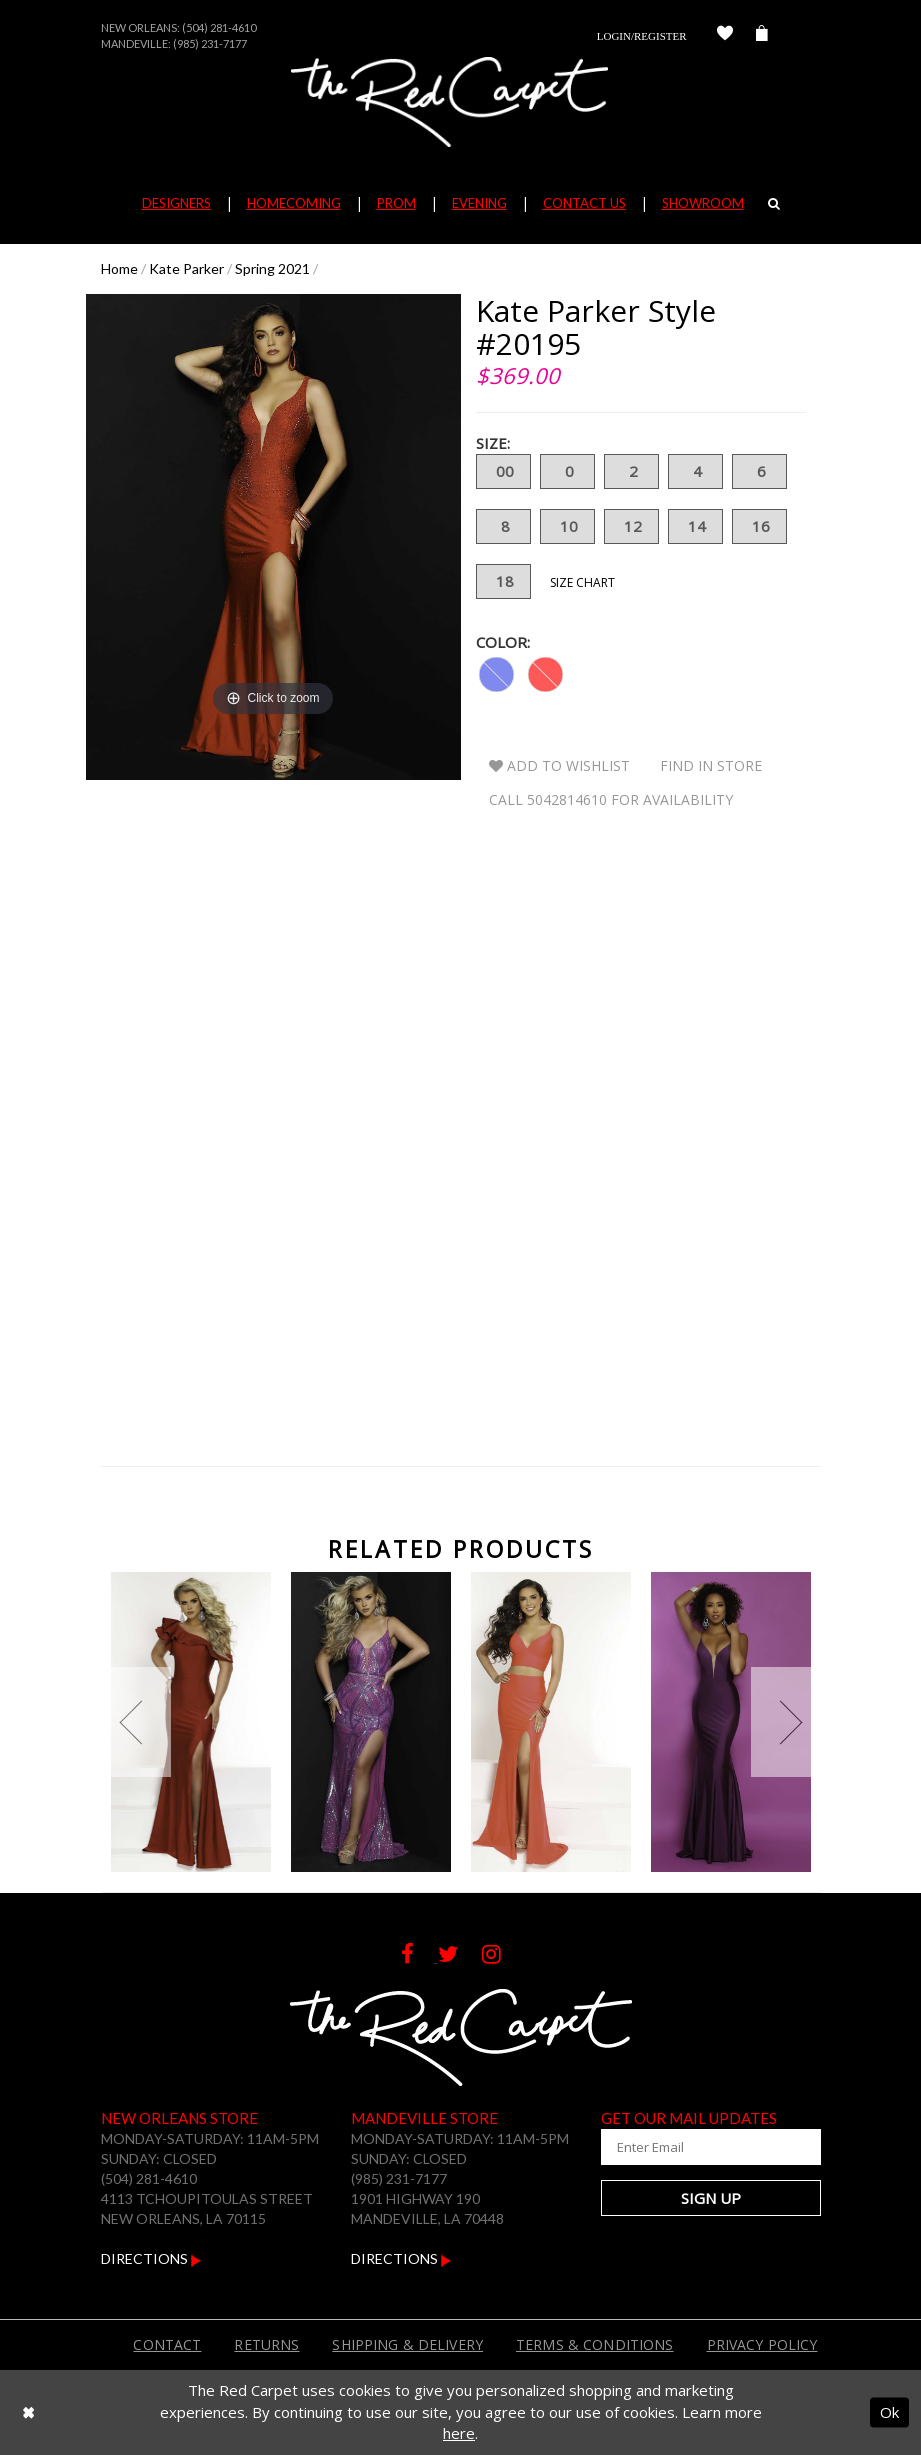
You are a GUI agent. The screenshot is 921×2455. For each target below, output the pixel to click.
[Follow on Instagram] (501, 1956)
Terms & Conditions (595, 2344)
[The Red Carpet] (461, 102)
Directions (151, 2258)
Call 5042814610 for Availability (611, 799)
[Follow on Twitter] (460, 1956)
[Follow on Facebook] (419, 1956)
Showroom (703, 203)
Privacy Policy (762, 2344)
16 (759, 526)
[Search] (774, 203)
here (459, 2433)
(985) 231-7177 (210, 43)
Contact (167, 2344)
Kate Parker (186, 268)
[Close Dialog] (28, 2412)
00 (503, 471)
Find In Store (711, 765)
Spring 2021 (272, 268)
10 (567, 526)
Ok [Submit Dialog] (889, 2412)
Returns (266, 2344)
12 (631, 526)
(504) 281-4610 (219, 27)
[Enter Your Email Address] (711, 2147)
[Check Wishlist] (725, 36)
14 (695, 526)
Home (119, 268)
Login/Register (642, 36)
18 (503, 581)
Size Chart (582, 582)
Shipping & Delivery (407, 2344)
